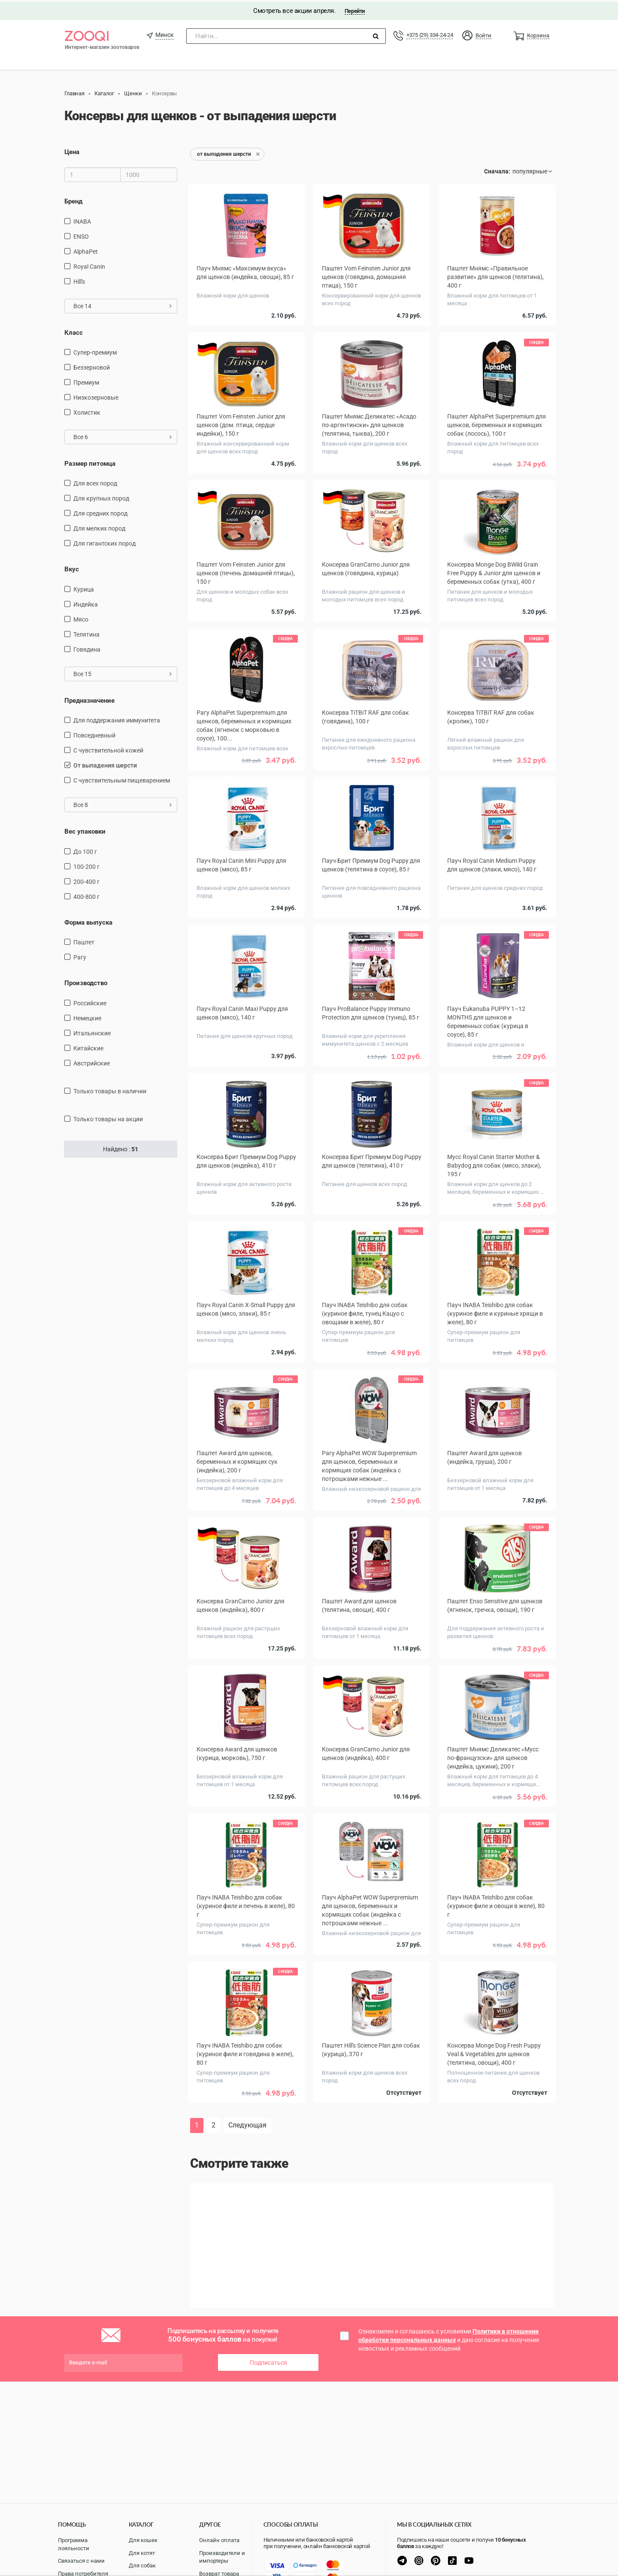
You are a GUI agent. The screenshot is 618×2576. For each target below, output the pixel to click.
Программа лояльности (73, 2544)
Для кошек (143, 2540)
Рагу (79, 955)
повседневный (94, 733)
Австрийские (91, 1061)
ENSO (81, 234)
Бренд (73, 199)
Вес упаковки (85, 830)
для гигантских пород (104, 541)
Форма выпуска (88, 921)
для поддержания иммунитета (116, 718)
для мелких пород (99, 526)
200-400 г (86, 880)
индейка (85, 602)
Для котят (142, 2553)
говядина (86, 647)
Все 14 (122, 304)
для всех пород (95, 481)
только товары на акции (108, 1117)
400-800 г (86, 895)
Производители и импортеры (222, 2557)
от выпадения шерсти (105, 763)
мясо (80, 617)
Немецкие (87, 1016)
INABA (82, 219)
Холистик (86, 410)
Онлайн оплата (219, 2540)
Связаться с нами (81, 2561)
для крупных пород (101, 496)
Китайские (88, 1046)
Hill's (79, 279)
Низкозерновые (95, 395)
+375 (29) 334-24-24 (429, 33)
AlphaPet (85, 249)
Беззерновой (91, 365)
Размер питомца (89, 462)
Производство (85, 981)
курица (83, 587)
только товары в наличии (109, 1089)
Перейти (355, 9)
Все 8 (122, 803)
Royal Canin (89, 264)
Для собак (142, 2565)
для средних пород (100, 511)
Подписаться (268, 2361)
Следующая (247, 2123)
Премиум (86, 380)
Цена (71, 150)
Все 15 (122, 672)
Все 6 (122, 435)
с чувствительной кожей (108, 748)
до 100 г (85, 850)
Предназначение (89, 699)
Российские (89, 1001)
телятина (86, 632)
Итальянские (92, 1031)
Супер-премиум (95, 350)
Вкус (71, 567)
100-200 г (86, 865)
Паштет (83, 940)
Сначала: (497, 169)
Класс (73, 330)
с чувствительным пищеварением (121, 778)
